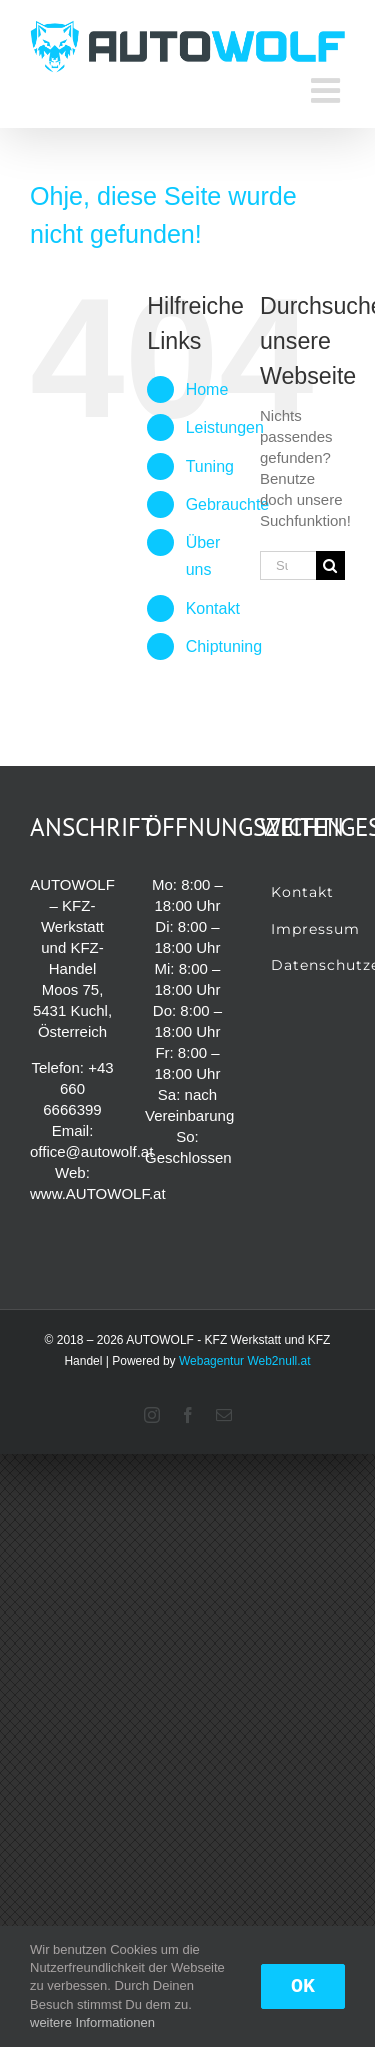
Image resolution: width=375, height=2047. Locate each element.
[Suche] (330, 565)
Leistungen (225, 427)
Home (207, 389)
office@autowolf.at (91, 1151)
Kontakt (213, 608)
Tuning (210, 466)
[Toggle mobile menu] (328, 90)
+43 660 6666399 (78, 1088)
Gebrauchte (228, 504)
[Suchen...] (288, 565)
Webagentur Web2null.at (245, 1361)
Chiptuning (224, 646)
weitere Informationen (92, 2022)
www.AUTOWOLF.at (98, 1193)
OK (303, 1986)
